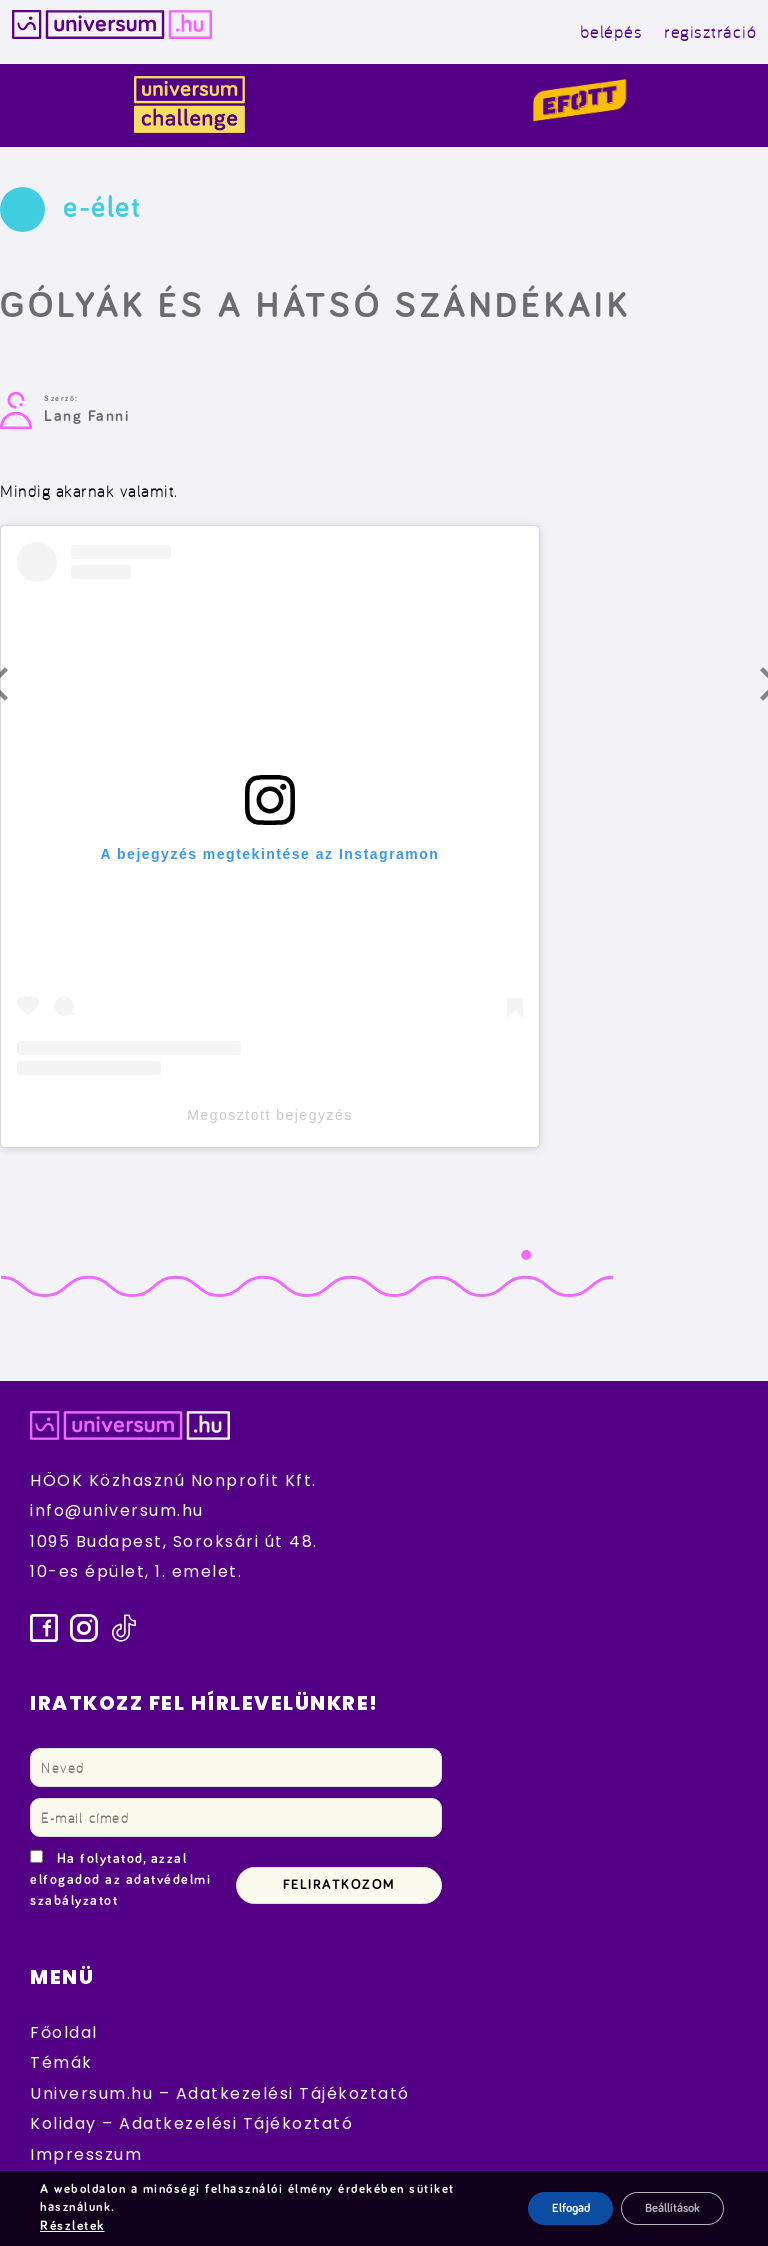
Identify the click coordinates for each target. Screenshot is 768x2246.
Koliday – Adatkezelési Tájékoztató (191, 2123)
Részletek (71, 2226)
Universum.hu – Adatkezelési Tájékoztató (220, 2093)
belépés (611, 31)
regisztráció (710, 31)
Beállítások (663, 2209)
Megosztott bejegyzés (269, 1115)
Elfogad (543, 2209)
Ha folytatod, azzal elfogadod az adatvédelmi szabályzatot (120, 1880)
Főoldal (64, 2032)
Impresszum (86, 2154)
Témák (61, 2062)
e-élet (102, 208)
